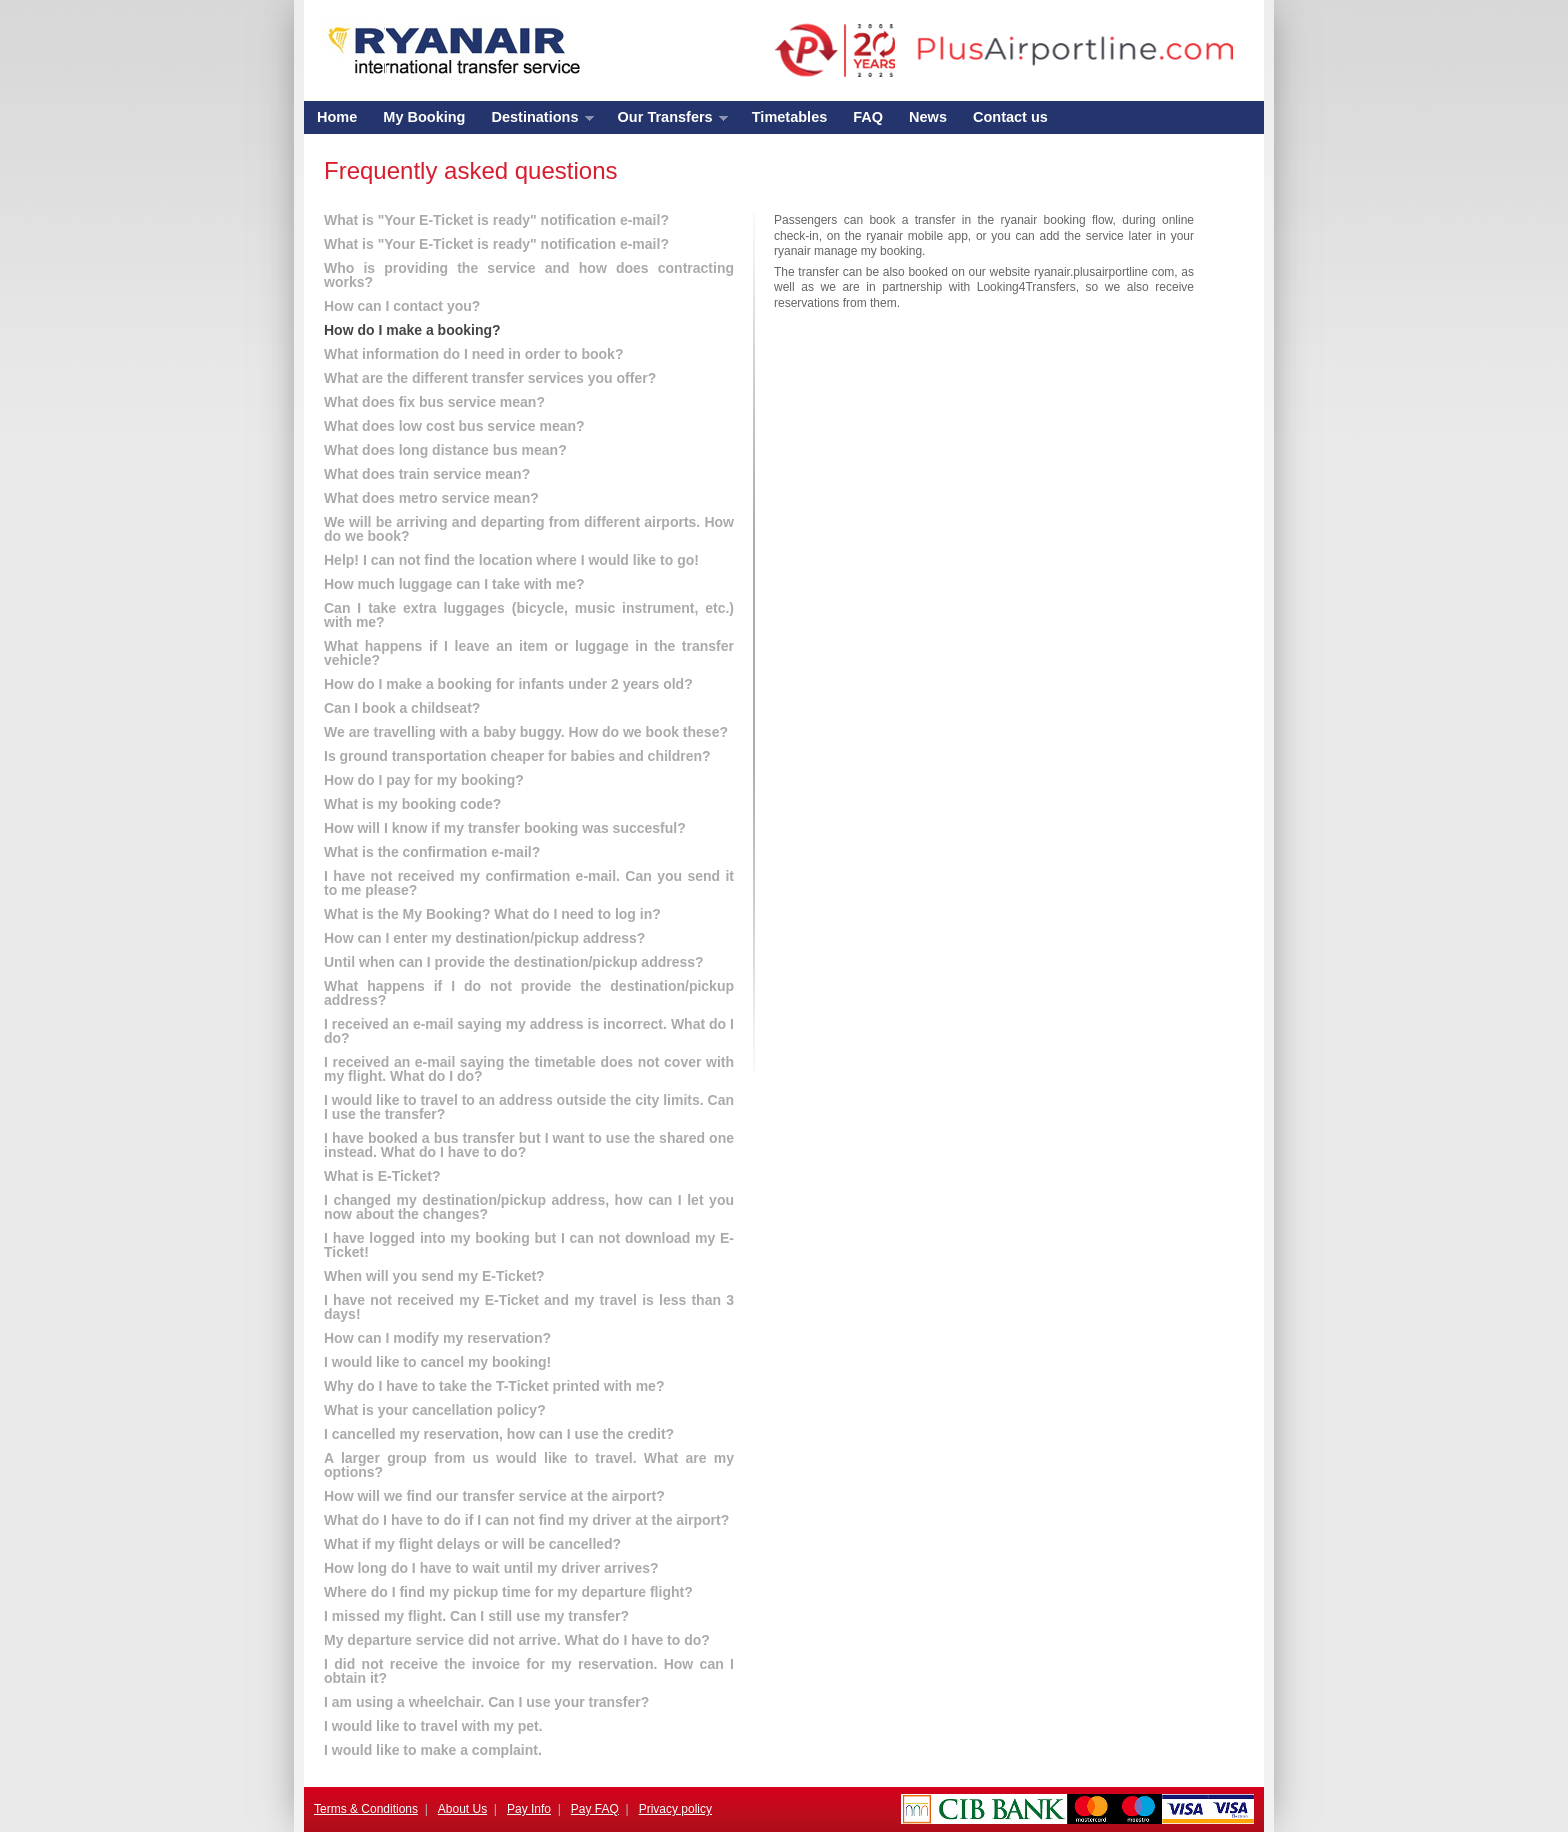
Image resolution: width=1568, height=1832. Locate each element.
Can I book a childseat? (402, 708)
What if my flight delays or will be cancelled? (472, 1544)
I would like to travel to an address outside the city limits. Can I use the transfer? (529, 1107)
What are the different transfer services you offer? (490, 378)
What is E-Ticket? (382, 1176)
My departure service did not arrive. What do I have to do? (517, 1640)
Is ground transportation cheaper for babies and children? (517, 756)
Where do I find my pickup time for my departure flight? (508, 1592)
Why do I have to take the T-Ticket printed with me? (494, 1386)
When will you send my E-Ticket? (434, 1276)
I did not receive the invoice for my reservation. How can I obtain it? (529, 1671)
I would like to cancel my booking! (437, 1362)
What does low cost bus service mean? (454, 426)
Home (337, 117)
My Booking (424, 117)
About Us (462, 1809)
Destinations (535, 121)
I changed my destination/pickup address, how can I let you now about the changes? (529, 1207)
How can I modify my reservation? (437, 1338)
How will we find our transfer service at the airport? (494, 1496)
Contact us (1010, 117)
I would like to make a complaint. (433, 1750)
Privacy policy (675, 1809)
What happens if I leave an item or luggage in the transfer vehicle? (529, 653)
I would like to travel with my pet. (433, 1726)
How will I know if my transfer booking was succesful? (505, 828)
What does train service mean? (427, 474)
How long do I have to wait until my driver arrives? (491, 1568)
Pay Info (529, 1809)
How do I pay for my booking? (424, 780)
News (928, 117)
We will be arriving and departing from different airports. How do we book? (529, 529)
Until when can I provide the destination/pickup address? (514, 962)
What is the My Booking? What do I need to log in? (492, 914)
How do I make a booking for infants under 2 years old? (508, 684)
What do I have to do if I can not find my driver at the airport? (526, 1520)
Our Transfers (666, 121)
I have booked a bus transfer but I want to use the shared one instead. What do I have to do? (529, 1145)
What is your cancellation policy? (435, 1410)
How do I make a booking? (412, 330)
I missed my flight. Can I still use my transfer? (476, 1616)
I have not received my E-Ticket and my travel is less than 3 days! (529, 1307)
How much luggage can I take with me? (454, 584)
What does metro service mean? (431, 498)
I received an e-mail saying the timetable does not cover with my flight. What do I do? (529, 1069)
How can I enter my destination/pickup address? (484, 938)
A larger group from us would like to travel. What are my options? (529, 1465)
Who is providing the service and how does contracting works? (529, 275)
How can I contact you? (402, 306)
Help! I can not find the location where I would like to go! (511, 560)
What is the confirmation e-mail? (432, 852)
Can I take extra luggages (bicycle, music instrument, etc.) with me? (529, 615)
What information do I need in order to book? (473, 354)
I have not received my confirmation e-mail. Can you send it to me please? (529, 883)
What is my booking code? (412, 804)
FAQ (868, 117)
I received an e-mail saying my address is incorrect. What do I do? (529, 1031)
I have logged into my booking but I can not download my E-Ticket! (529, 1245)
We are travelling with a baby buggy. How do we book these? (526, 732)
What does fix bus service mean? (434, 402)
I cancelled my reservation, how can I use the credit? (499, 1434)
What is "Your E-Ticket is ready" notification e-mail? (496, 220)
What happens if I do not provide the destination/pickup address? (529, 993)
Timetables (790, 117)
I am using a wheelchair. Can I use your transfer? (486, 1702)
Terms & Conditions (366, 1809)
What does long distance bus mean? (445, 450)
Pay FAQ (595, 1809)
